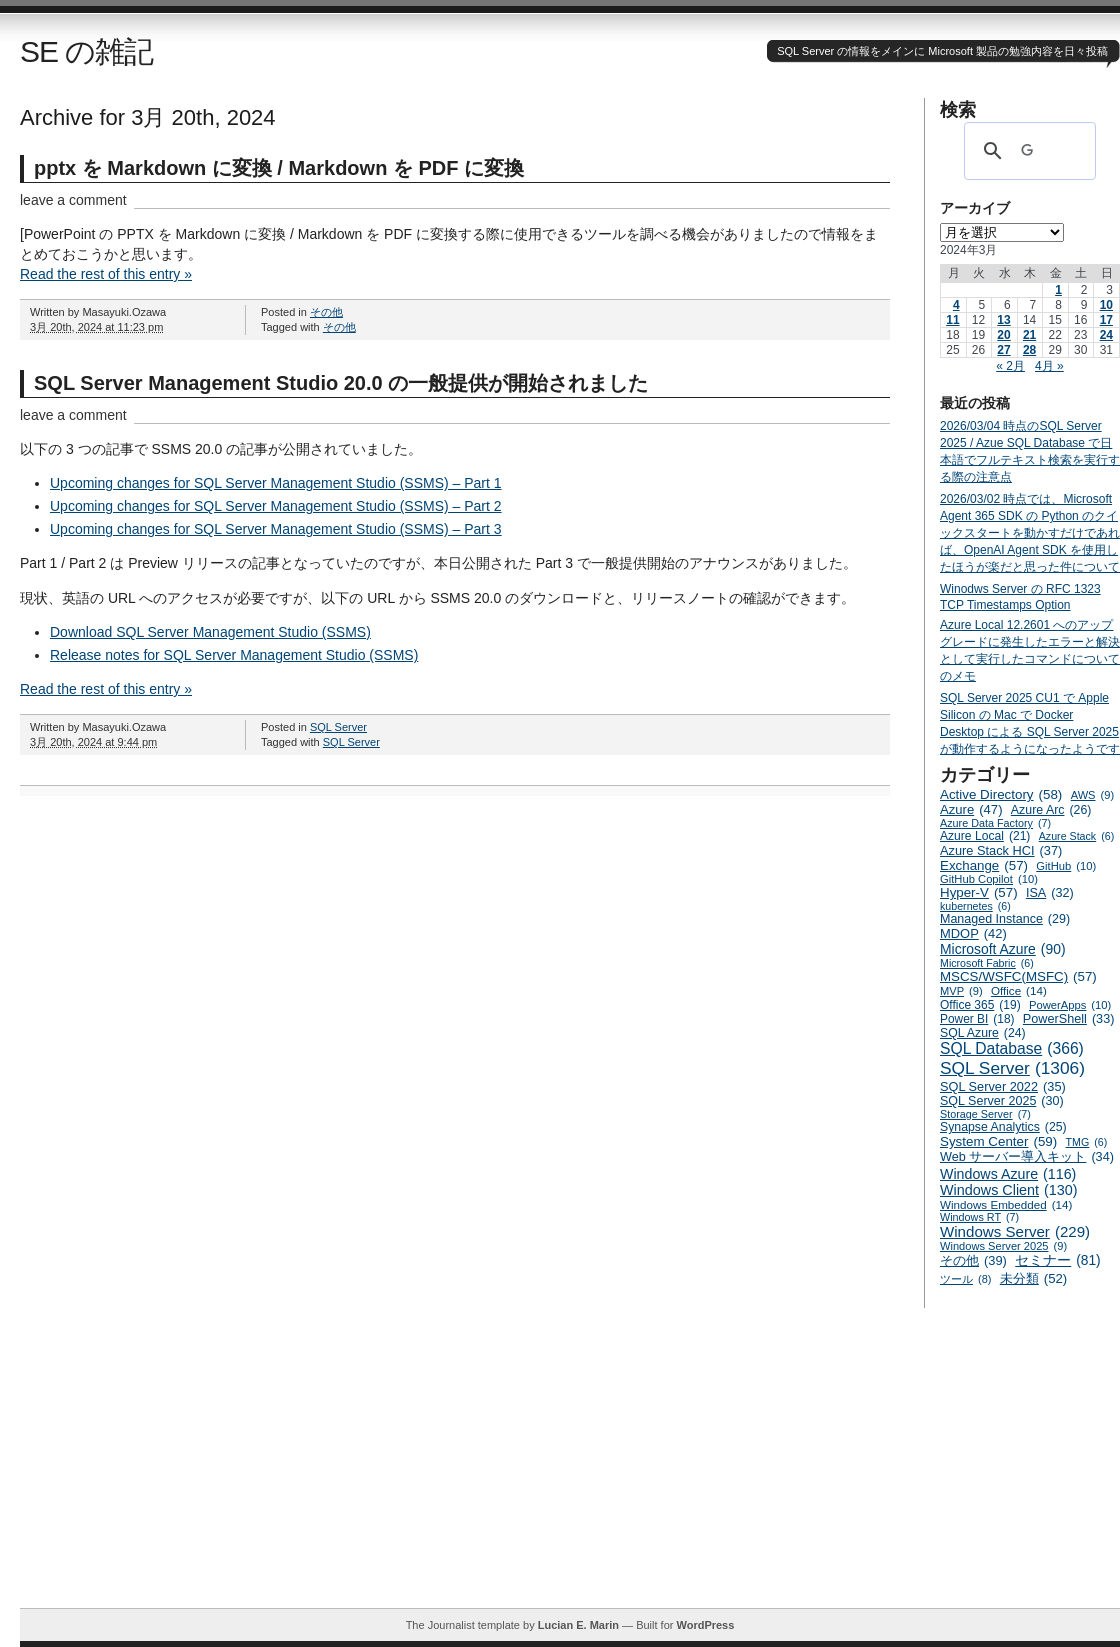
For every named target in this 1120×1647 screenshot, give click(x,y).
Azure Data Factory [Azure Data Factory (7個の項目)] (995, 823)
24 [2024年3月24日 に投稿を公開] (1106, 335)
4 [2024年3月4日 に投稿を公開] (956, 305)
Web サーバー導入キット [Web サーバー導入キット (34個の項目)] (1027, 1157)
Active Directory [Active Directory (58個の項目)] (1001, 794)
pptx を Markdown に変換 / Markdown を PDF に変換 (279, 168)
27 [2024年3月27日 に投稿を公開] (1003, 350)
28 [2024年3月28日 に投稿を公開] (1029, 350)
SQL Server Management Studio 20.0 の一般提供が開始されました (341, 383)
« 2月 (1010, 366)
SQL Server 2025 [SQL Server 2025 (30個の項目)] (1002, 1101)
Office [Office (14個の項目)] (1019, 990)
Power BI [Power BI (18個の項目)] (977, 1019)
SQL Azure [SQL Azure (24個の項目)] (983, 1033)
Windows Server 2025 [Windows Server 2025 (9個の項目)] (1003, 1246)
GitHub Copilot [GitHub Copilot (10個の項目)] (989, 879)
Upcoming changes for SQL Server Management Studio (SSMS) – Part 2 (276, 506)
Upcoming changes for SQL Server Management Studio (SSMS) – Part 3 (276, 529)
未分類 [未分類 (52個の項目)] (1034, 1278)
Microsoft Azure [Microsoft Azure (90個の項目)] (1003, 949)
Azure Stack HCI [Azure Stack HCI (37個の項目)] (1001, 850)
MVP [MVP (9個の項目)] (961, 991)
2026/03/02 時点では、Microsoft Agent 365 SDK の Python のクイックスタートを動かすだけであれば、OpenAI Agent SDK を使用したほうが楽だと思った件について (1030, 533)
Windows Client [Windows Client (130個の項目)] (1009, 1190)
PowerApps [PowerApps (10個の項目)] (1070, 1005)
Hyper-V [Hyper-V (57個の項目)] (979, 892)
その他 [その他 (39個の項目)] (973, 1260)
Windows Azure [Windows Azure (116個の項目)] (1008, 1174)
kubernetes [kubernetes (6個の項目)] (975, 906)
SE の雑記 (86, 51)
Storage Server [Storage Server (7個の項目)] (985, 1114)
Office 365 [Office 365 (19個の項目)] (980, 1005)
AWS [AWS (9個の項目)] (1092, 795)
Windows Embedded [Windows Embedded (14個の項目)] (1006, 1204)
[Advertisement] (570, 1468)
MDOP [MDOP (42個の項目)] (973, 933)
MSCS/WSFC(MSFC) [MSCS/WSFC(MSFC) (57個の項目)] (1018, 976)
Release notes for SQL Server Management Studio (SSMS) (234, 655)
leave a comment (73, 200)
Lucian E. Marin (578, 1625)
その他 (326, 312)
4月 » (1049, 366)
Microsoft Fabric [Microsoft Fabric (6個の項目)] (987, 963)
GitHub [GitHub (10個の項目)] (1066, 866)
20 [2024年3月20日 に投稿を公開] (1003, 335)
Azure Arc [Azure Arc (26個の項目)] (1051, 810)
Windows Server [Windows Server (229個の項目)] (1015, 1231)
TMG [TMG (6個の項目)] (1087, 1142)
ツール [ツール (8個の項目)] (965, 1279)
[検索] (1027, 151)
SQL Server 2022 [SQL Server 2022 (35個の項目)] (1003, 1086)
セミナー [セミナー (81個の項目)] (1057, 1260)
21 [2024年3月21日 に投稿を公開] (1029, 335)
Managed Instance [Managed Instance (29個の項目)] (1005, 919)
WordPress (705, 1625)
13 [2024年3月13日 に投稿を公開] (1003, 320)
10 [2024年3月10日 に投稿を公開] (1106, 305)
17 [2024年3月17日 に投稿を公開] (1106, 320)
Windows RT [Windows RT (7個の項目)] (979, 1217)
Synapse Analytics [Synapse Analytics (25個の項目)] (1003, 1127)
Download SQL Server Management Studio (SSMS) (210, 632)
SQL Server (338, 727)
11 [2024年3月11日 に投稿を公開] (952, 320)
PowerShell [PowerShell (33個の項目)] (1069, 1019)
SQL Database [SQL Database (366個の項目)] (1012, 1049)
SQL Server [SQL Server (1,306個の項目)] (1012, 1068)
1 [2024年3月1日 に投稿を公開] (1058, 290)
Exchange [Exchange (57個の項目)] (984, 865)
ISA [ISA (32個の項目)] (1050, 893)
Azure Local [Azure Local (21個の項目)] (985, 836)
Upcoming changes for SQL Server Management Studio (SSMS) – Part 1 (276, 483)
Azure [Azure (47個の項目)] (971, 809)
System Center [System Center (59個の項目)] (998, 1141)
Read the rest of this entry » (106, 274)
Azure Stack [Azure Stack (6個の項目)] (1076, 836)
